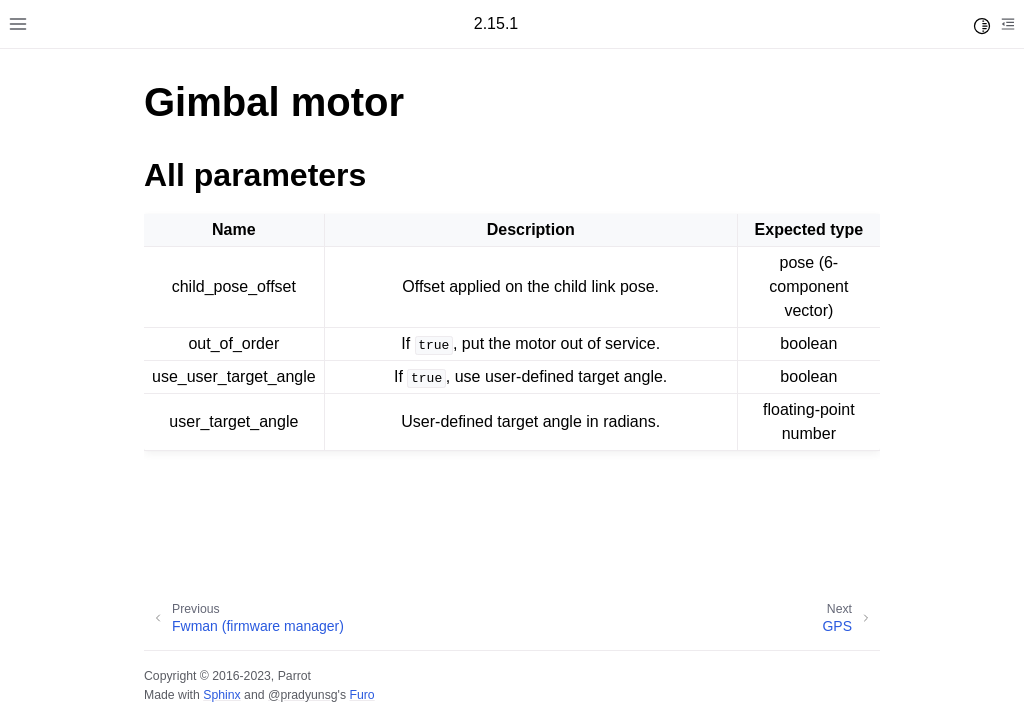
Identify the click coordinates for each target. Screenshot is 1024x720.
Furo (361, 695)
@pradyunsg (303, 695)
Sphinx (221, 695)
